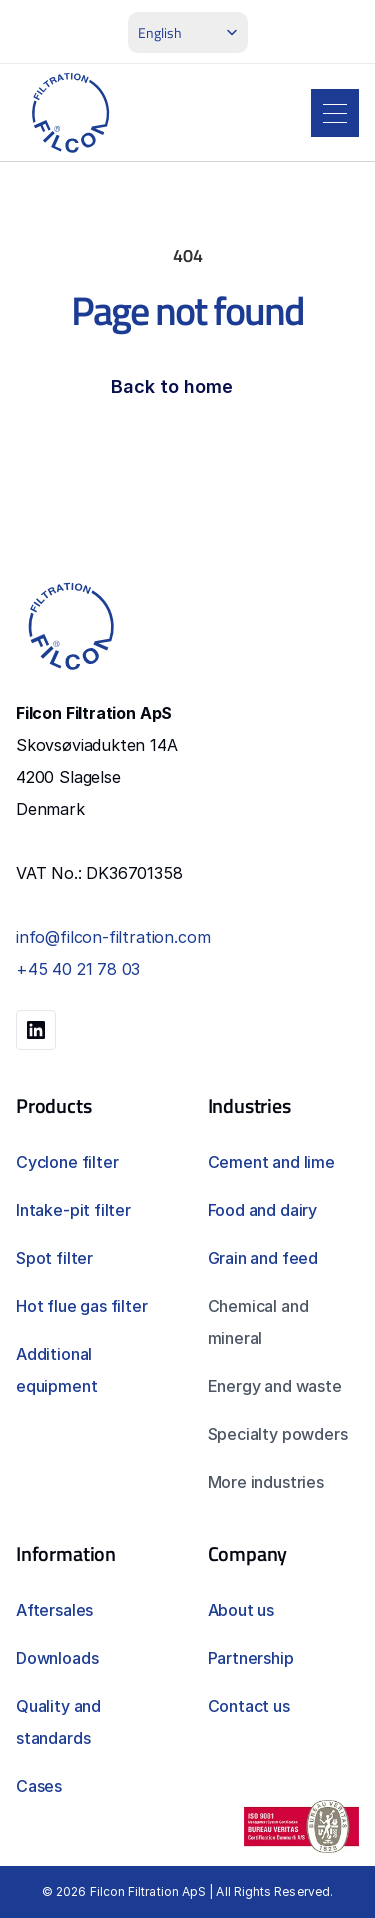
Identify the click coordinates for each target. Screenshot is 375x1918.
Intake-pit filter (73, 1210)
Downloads (57, 1658)
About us (241, 1610)
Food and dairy (262, 1210)
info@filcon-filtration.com (113, 937)
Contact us (249, 1706)
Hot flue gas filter (82, 1306)
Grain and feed (263, 1258)
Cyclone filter (67, 1162)
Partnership (251, 1658)
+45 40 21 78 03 (78, 969)
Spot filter (54, 1258)
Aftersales (54, 1610)
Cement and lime (271, 1162)
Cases (39, 1786)
